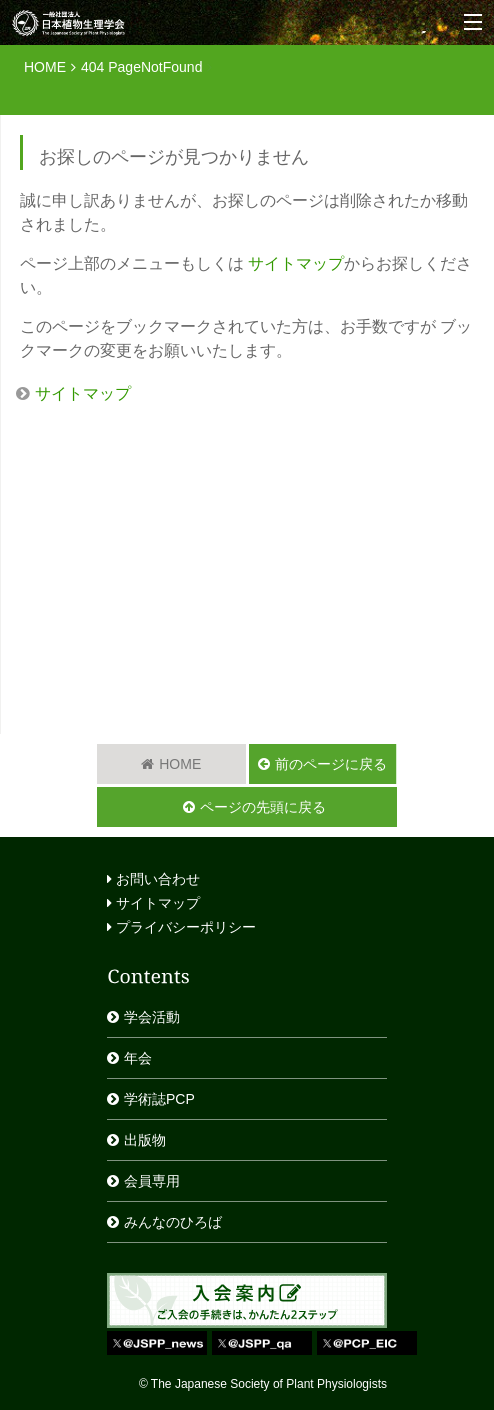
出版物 (145, 1140)
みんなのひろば (173, 1222)
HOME (45, 67)
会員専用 (152, 1181)
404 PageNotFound (141, 67)
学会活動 (152, 1017)
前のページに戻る (331, 764)
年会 (138, 1058)
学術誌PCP (159, 1099)
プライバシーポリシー (181, 927)
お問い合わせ (153, 879)
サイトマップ (296, 263)
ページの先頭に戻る (263, 807)
